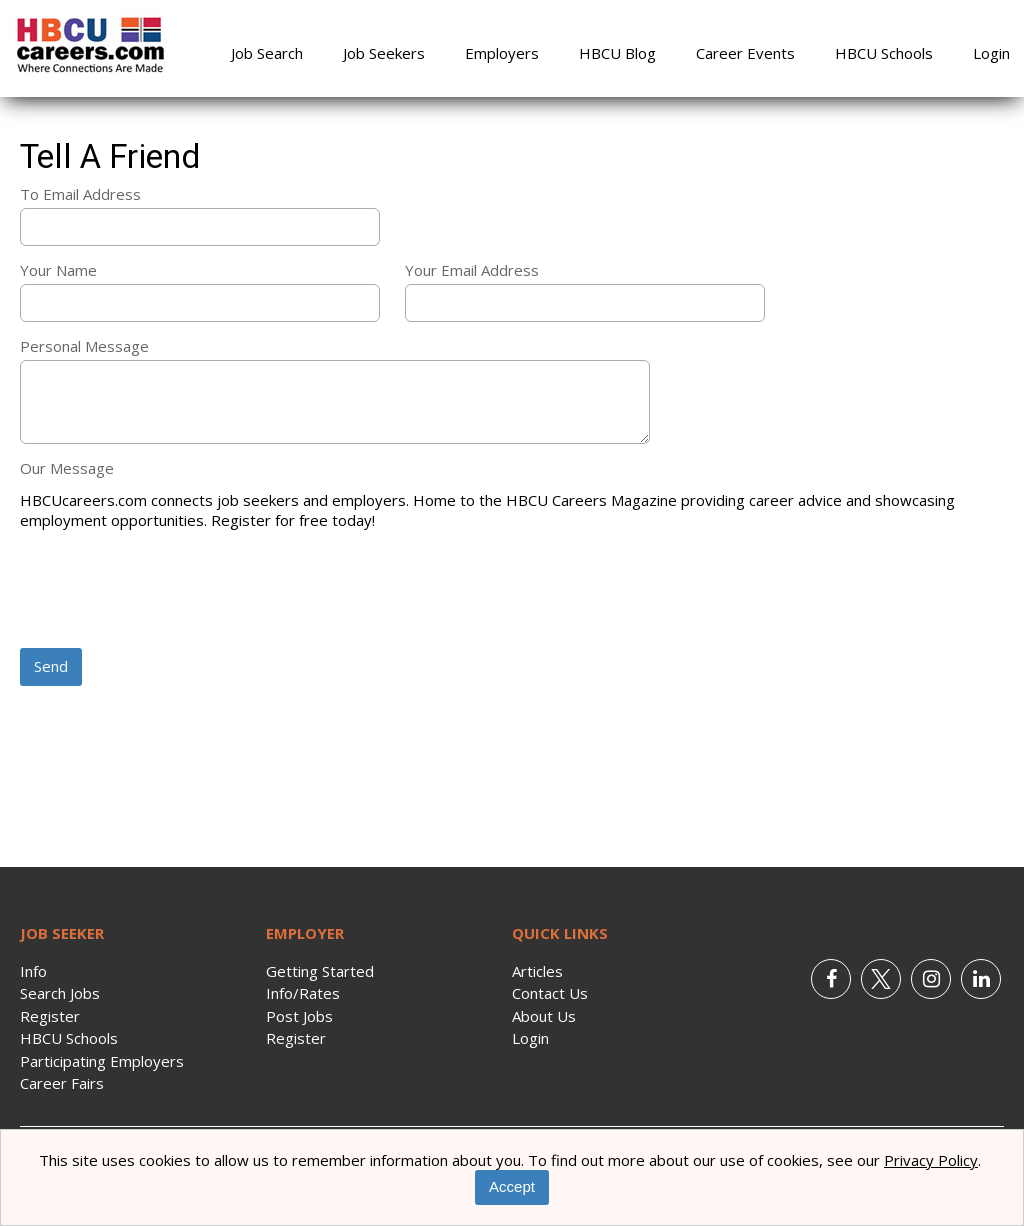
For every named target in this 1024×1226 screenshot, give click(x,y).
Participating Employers (102, 1061)
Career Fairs (62, 1083)
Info (33, 971)
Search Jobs (60, 993)
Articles (537, 971)
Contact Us (550, 993)
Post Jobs (299, 1016)
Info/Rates (303, 993)
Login (991, 53)
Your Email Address (472, 270)
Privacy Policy (931, 1160)
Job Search (267, 53)
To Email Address (80, 194)
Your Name (58, 270)
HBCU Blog (617, 53)
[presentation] (172, 591)
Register (50, 1016)
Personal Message (84, 346)
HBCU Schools (884, 53)
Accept (512, 1186)
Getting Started (320, 971)
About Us (544, 1016)
